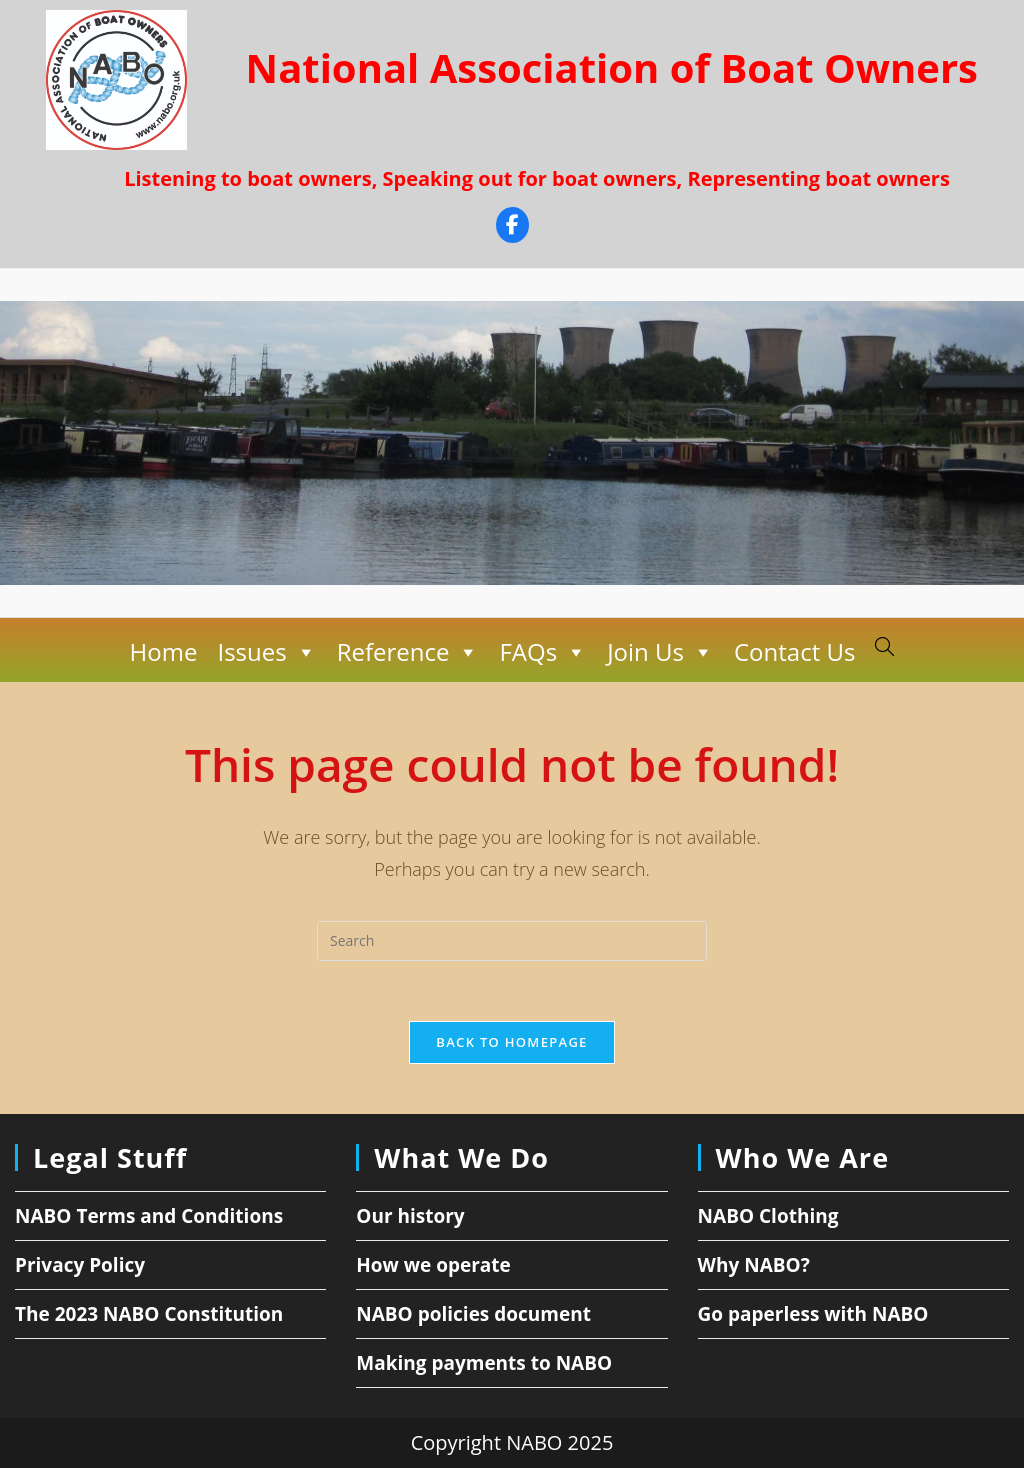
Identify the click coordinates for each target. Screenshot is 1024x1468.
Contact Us (794, 651)
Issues (266, 652)
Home (164, 651)
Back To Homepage (511, 1042)
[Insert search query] (512, 941)
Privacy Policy (80, 1265)
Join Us (660, 652)
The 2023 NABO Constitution (149, 1314)
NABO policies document (473, 1314)
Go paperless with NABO (813, 1314)
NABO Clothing (768, 1216)
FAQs (543, 652)
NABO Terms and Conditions (149, 1216)
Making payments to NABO (484, 1363)
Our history (410, 1216)
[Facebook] (512, 227)
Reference (408, 652)
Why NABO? (754, 1265)
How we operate (433, 1265)
